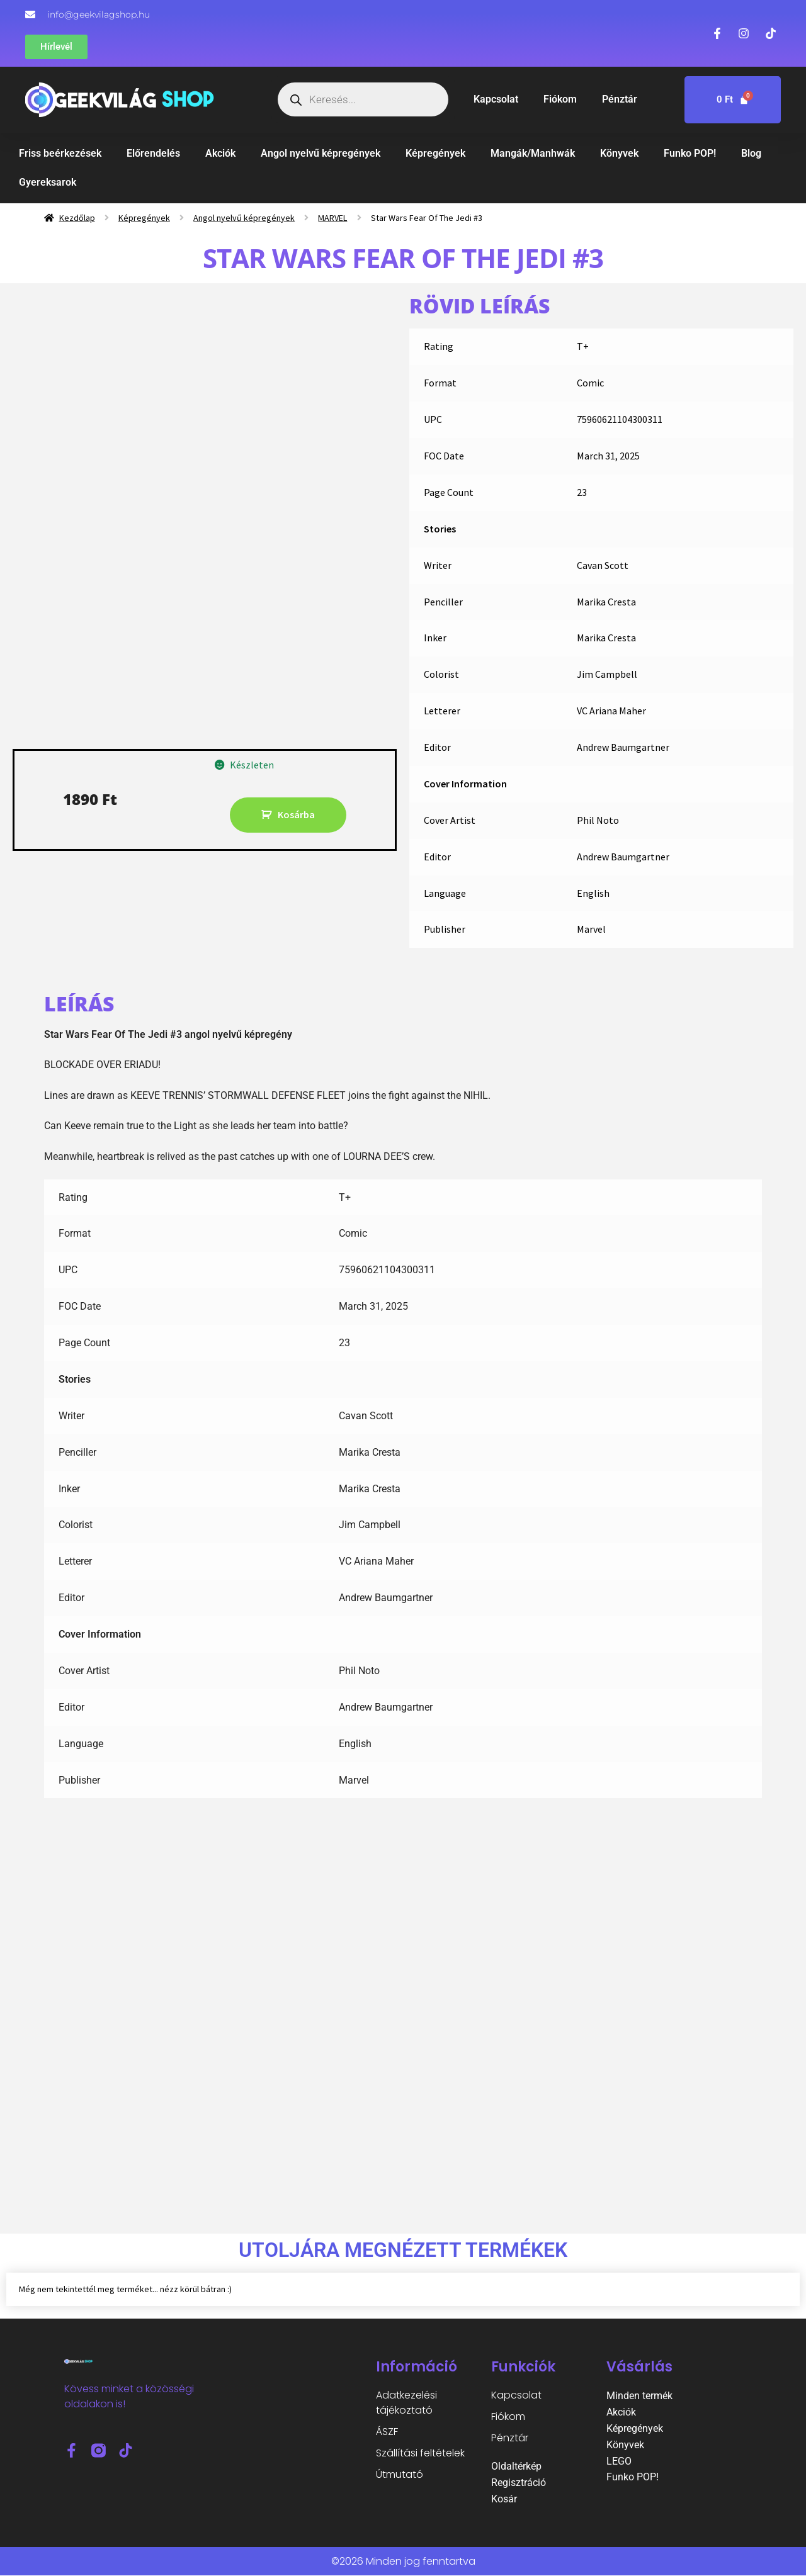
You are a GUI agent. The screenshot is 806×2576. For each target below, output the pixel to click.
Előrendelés (153, 153)
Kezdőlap (77, 217)
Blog (751, 153)
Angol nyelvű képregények (320, 153)
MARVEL (332, 217)
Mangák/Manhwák (533, 153)
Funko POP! (690, 153)
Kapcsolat (496, 99)
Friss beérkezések (60, 153)
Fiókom (560, 99)
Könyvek (619, 153)
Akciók (220, 153)
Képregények (435, 153)
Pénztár (619, 99)
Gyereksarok (47, 182)
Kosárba (296, 814)
